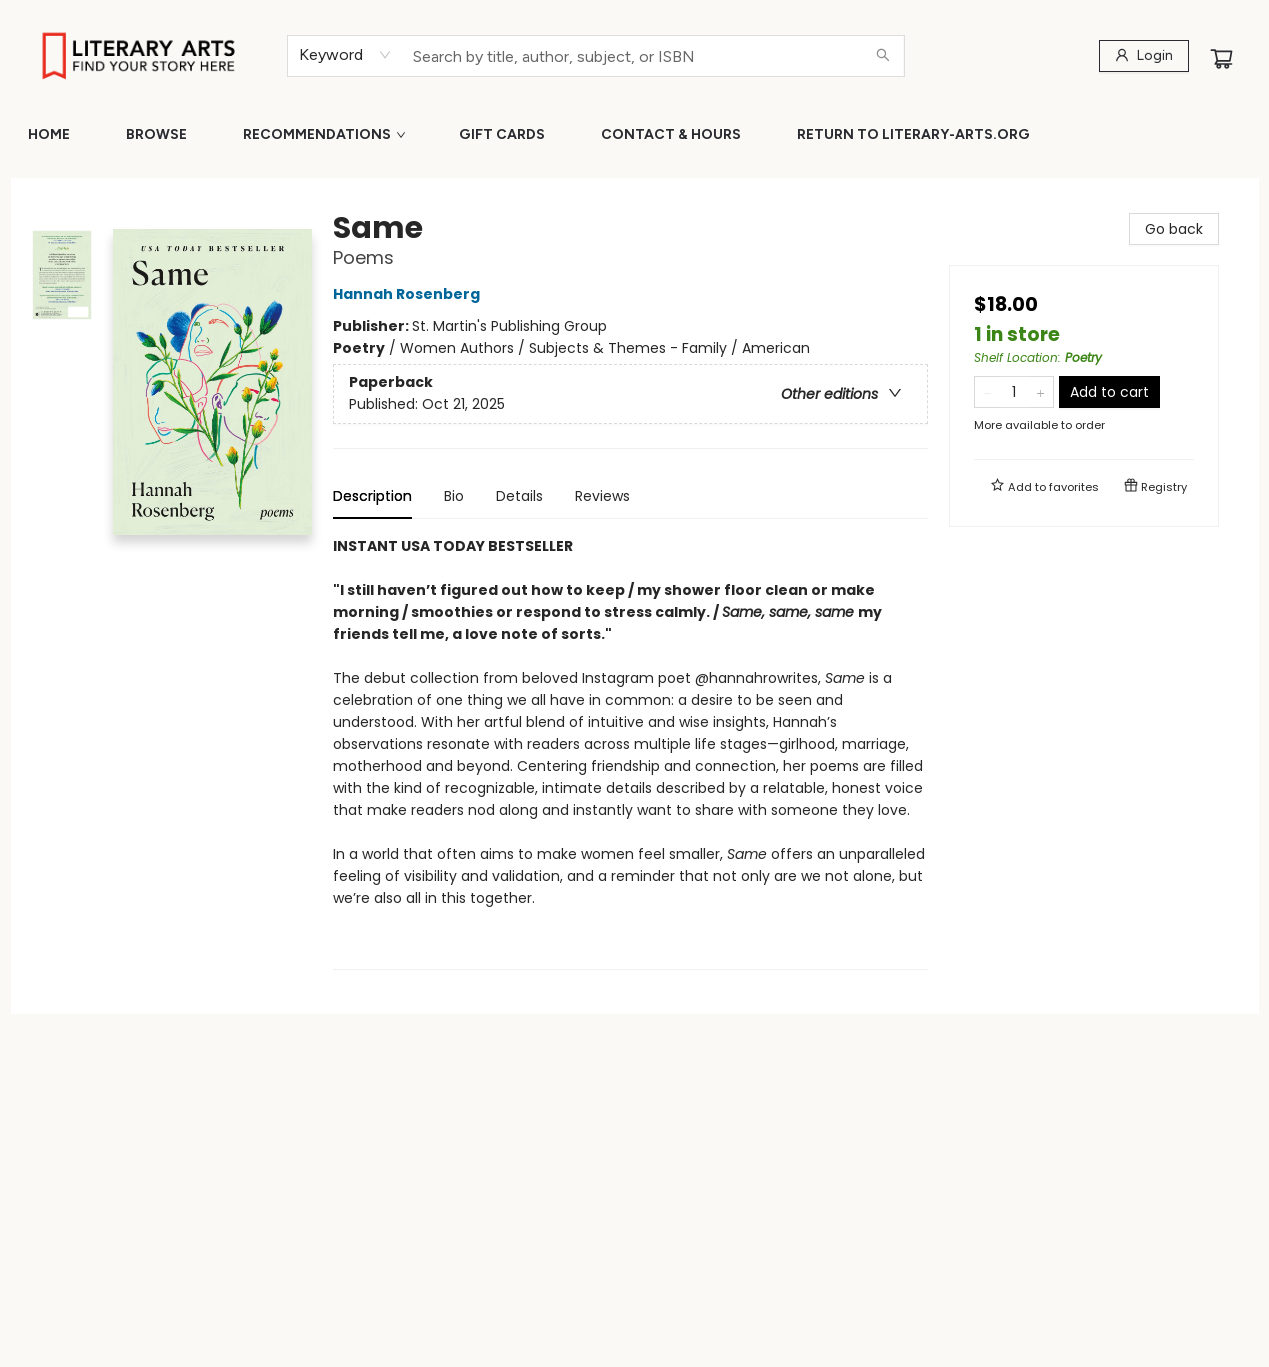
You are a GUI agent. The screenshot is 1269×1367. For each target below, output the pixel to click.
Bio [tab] (454, 496)
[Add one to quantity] (1040, 392)
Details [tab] (519, 496)
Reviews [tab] (602, 496)
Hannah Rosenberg (409, 294)
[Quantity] (1014, 392)
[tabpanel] (630, 752)
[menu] (634, 135)
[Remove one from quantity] (987, 392)
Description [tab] (372, 496)
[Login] (1144, 56)
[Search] (883, 56)
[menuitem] (49, 135)
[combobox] (345, 55)
